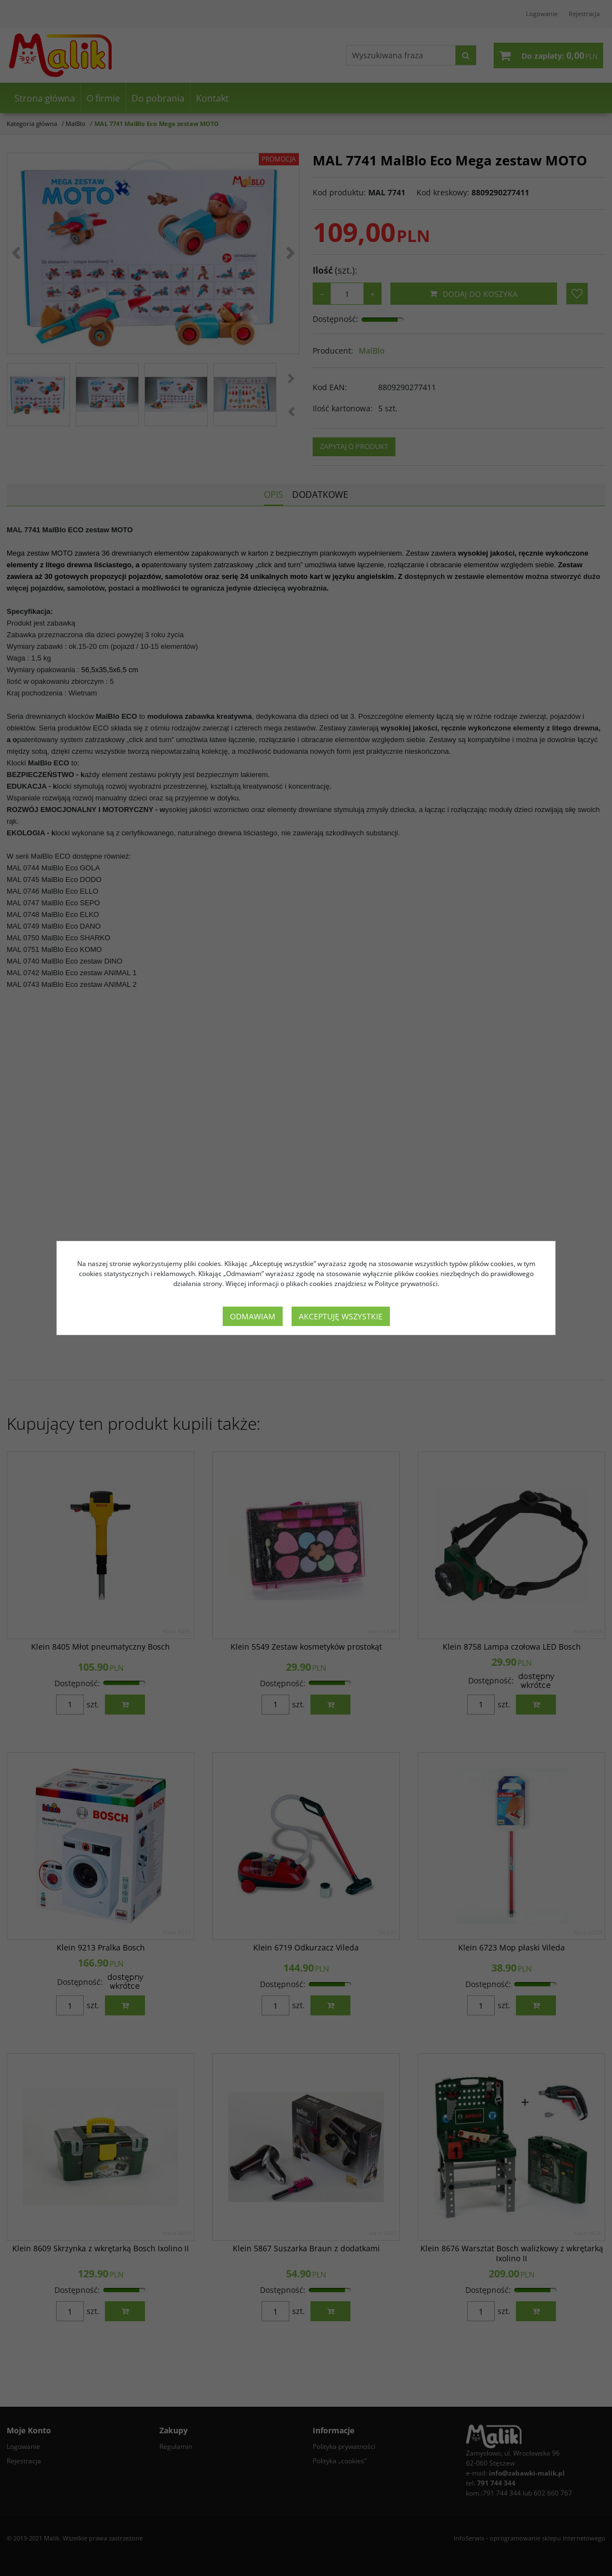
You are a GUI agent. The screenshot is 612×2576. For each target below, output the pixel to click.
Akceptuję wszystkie (341, 1316)
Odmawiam (252, 1316)
